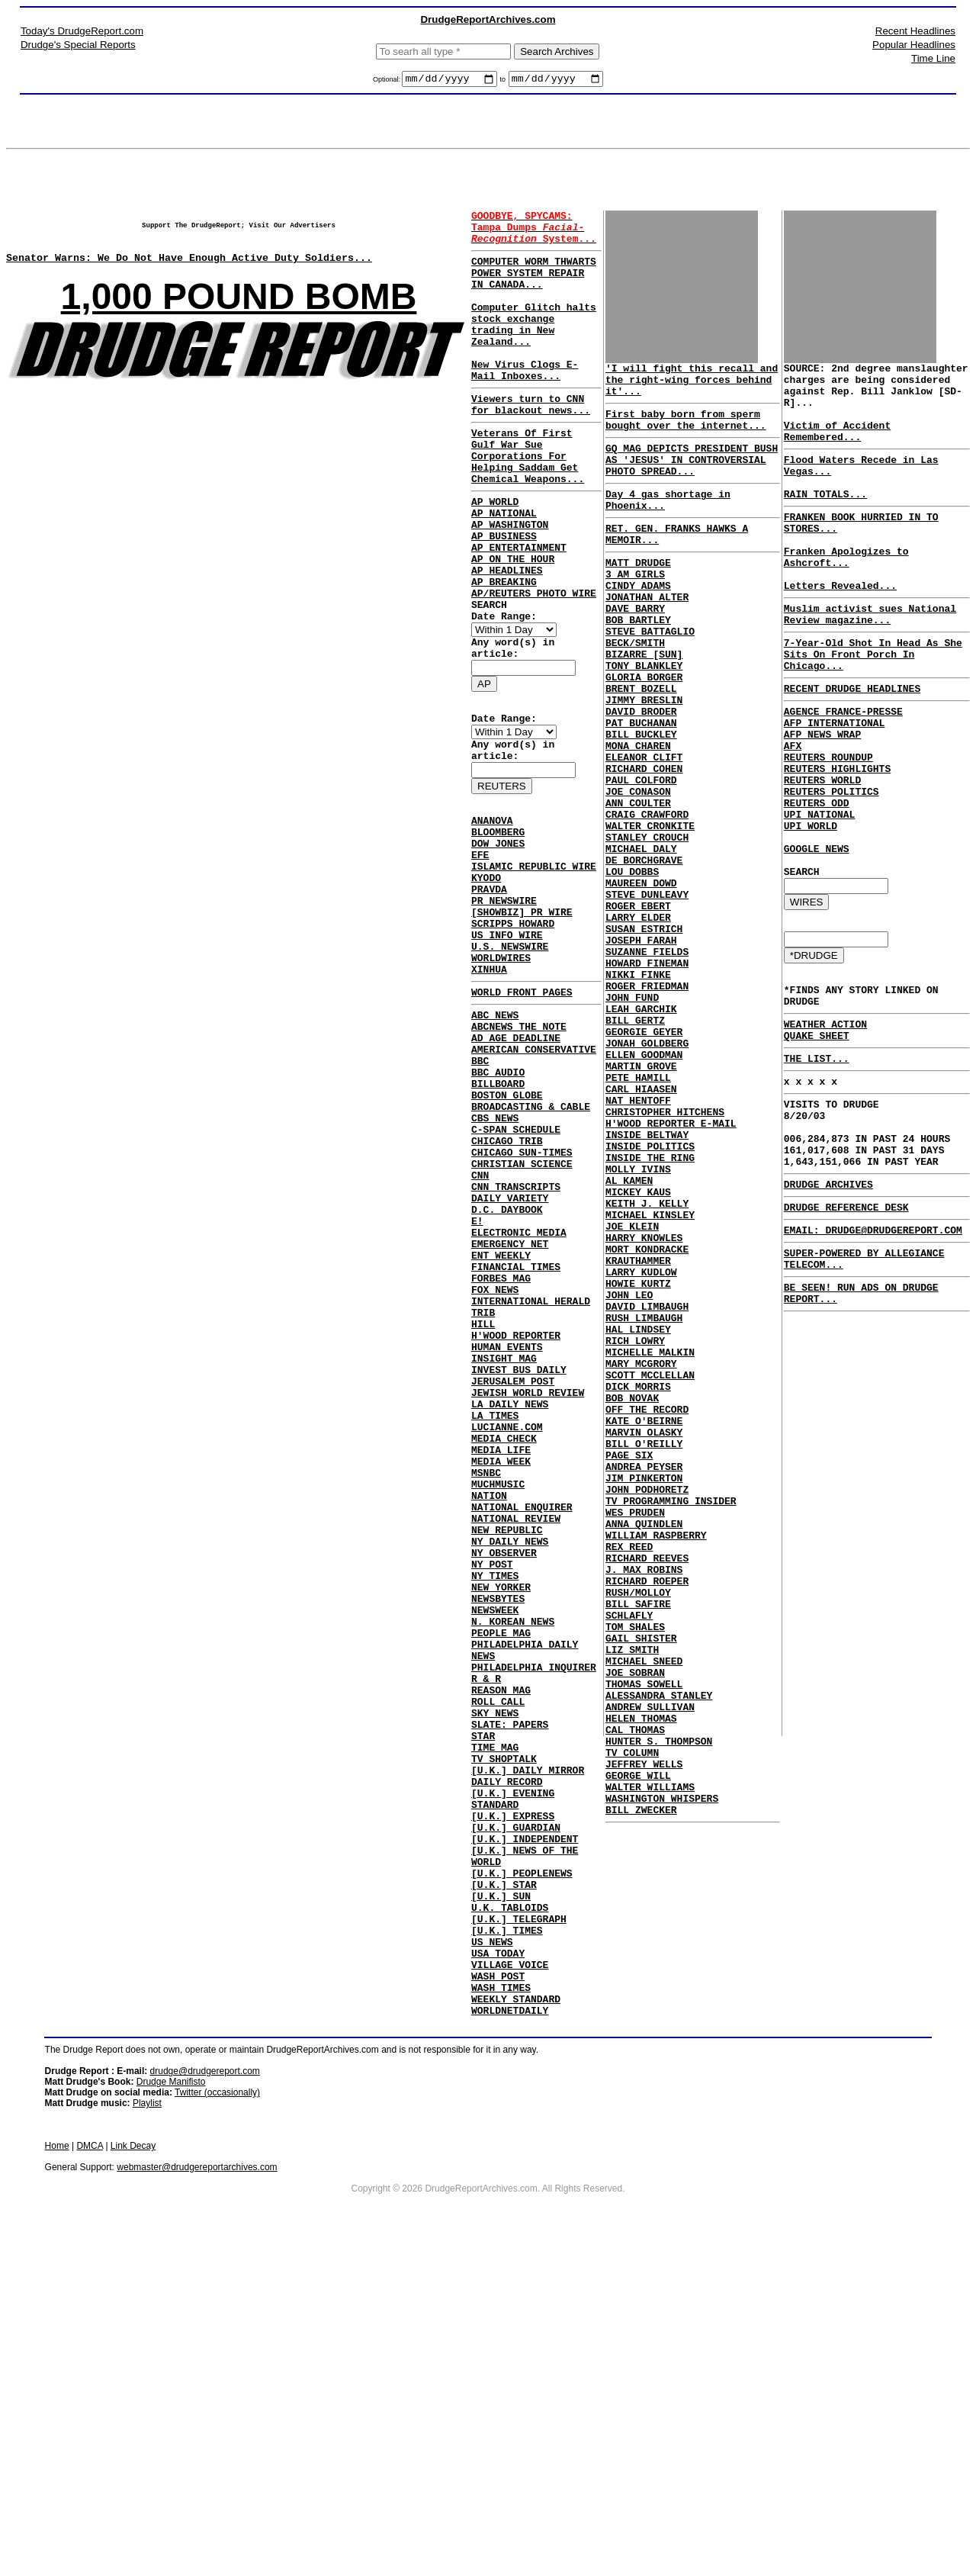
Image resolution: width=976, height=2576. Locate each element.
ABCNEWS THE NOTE (519, 1156)
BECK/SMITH (635, 690)
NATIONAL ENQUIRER (522, 1733)
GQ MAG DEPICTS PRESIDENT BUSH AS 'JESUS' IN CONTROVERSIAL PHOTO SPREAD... (691, 477)
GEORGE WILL (638, 2050)
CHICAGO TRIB (507, 1294)
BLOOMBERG (498, 927)
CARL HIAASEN (641, 1226)
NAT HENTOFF (638, 1239)
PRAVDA (489, 996)
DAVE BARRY (635, 649)
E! (477, 1390)
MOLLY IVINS (638, 1322)
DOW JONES (498, 941)
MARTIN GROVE (641, 1198)
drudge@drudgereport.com (205, 2398)
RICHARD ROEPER (647, 1816)
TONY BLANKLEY (643, 718)
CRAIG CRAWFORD (647, 896)
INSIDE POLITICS (650, 1294)
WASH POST (498, 2296)
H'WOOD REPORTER (515, 1527)
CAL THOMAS (635, 1995)
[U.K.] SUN (501, 2200)
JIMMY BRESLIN (643, 759)
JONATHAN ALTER (647, 635)
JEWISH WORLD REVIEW (527, 1596)
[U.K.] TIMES (507, 2241)
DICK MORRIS (638, 1583)
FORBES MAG (501, 1458)
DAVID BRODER (641, 773)
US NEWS (492, 2255)
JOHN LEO (629, 1473)
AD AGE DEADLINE (515, 1170)
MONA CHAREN (638, 814)
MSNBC (486, 1692)
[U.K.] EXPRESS (512, 2104)
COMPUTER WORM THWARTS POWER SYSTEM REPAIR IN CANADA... (533, 286)
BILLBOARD (498, 1225)
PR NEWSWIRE (504, 1010)
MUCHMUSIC (498, 1706)
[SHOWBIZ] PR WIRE (522, 1024)
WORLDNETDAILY (509, 2337)
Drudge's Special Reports (78, 44)
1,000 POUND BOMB (239, 312)
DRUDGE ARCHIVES (828, 1310)
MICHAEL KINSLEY (650, 1377)
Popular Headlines (913, 44)
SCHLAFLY (629, 1857)
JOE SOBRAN (635, 1926)
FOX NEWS (494, 1472)
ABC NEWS (494, 1143)
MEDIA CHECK (504, 1651)
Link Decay (133, 2473)
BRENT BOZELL (641, 745)
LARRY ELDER (638, 1020)
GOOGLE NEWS (816, 935)
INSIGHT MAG (504, 1554)
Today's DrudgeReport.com (82, 31)
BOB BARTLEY (638, 663)
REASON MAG (501, 1953)
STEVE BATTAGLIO (650, 676)
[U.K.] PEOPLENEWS (522, 2172)
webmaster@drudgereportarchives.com (197, 2494)
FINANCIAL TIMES (515, 1445)
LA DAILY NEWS (509, 1609)
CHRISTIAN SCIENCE (522, 1321)
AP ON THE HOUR (512, 622)
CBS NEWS (494, 1266)
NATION (489, 1719)
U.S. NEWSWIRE (509, 1065)
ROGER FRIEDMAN (647, 1102)
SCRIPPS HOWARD (512, 1037)
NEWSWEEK (494, 1857)
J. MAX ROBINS (643, 1802)
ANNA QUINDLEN (643, 1747)
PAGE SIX (629, 1665)
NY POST (492, 1802)
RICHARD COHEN (643, 841)
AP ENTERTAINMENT (519, 609)
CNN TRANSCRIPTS (515, 1349)
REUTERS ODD (816, 880)
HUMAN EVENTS (507, 1541)
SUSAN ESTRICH (643, 1033)
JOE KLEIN (632, 1390)
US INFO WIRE (507, 1051)
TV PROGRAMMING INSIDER (671, 1720)
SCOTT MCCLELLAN (650, 1569)
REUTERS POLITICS (831, 866)
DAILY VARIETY (509, 1362)
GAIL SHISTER (641, 1885)
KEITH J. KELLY (647, 1363)
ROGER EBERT (638, 1006)
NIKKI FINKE (638, 1088)
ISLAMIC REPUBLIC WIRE (533, 969)
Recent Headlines (915, 31)
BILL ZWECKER (641, 2091)
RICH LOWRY (635, 1528)
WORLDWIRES (501, 1078)
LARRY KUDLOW (641, 1445)
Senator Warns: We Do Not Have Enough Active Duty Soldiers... (189, 271)
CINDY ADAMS (638, 622)
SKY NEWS (494, 1980)
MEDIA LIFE (501, 1664)
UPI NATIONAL (820, 894)
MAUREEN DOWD (641, 979)
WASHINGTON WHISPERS (661, 2077)
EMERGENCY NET (509, 1417)
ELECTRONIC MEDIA (519, 1403)
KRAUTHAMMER (638, 1432)
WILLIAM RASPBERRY (656, 1761)
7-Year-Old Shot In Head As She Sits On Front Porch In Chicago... (873, 706)
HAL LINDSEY (638, 1514)
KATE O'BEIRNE (643, 1624)
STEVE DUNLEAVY (647, 992)
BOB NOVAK (632, 1596)
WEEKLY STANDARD (515, 2323)
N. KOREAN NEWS (512, 1870)
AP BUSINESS (504, 595)
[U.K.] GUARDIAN (515, 2117)
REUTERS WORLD (822, 853)
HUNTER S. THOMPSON (658, 2008)
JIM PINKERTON (643, 1693)
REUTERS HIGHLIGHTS (837, 839)
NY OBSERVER (504, 1788)
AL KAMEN (629, 1336)
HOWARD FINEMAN (647, 1075)
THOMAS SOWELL (643, 1940)
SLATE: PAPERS (509, 1994)
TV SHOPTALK (504, 2035)
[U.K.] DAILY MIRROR (527, 2049)
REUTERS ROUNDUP (828, 825)
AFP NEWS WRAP (822, 798)
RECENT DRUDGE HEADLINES (852, 745)
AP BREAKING (504, 650)
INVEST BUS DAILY (519, 1568)
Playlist (147, 2430)
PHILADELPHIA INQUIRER (533, 1925)
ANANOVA (492, 914)
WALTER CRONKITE (650, 910)
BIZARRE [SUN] (643, 704)
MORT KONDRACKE (647, 1418)
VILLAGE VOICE (509, 2282)
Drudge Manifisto (171, 2409)
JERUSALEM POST (512, 1582)
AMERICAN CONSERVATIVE (533, 1184)
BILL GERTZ (635, 1143)
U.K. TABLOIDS (509, 2214)
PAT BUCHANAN (641, 786)
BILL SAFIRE (638, 1844)
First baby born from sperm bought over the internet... (685, 431)
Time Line (933, 58)
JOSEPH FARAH (641, 1047)
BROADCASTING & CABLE (530, 1252)
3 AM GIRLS (635, 608)
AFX (792, 811)
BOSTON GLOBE (507, 1239)
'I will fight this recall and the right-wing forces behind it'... (691, 386)
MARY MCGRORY (641, 1555)
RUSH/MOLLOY (638, 1830)
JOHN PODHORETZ (647, 1706)
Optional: (388, 81)
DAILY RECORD (507, 2062)
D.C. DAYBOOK (507, 1376)
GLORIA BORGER (643, 731)
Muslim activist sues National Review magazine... (870, 660)
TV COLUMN (632, 2022)
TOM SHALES (635, 1871)
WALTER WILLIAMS (650, 2063)
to (502, 81)
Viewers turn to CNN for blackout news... (530, 441)
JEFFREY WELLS (643, 2036)
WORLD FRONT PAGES (522, 1117)
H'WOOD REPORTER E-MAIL (671, 1267)
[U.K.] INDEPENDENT (524, 2131)
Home (57, 2473)
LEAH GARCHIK (641, 1130)
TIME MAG (494, 2021)
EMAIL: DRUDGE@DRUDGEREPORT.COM (873, 1360)
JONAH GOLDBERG (647, 1171)
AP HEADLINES (507, 636)
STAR (483, 2008)
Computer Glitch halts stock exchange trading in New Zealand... (533, 347)
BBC (480, 1197)
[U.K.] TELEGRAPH (519, 2227)
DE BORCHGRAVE (643, 951)
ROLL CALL (498, 1966)
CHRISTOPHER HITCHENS (664, 1253)
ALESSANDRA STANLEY (658, 1953)
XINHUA (489, 1092)
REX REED (629, 1775)
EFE (480, 955)
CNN (480, 1335)
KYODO (486, 982)
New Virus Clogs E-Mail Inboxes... (524, 402)
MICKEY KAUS (638, 1349)
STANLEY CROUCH (647, 924)
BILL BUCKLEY (641, 800)
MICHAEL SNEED (643, 1912)
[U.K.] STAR (504, 2186)
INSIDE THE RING (650, 1308)
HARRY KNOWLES (643, 1404)
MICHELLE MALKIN (650, 1541)
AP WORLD (494, 554)
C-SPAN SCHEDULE (515, 1280)
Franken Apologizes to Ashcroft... (846, 594)
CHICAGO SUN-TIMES (522, 1307)
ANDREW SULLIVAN (650, 1967)
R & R (486, 1939)
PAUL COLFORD (641, 855)
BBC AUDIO (498, 1211)
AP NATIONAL (504, 567)
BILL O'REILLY (643, 1651)
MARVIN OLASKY (643, 1638)
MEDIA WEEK (501, 1678)
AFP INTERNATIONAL (834, 784)
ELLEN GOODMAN (643, 1185)
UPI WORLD (810, 908)
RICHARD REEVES (647, 1789)
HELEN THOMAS (641, 1981)
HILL (483, 1513)
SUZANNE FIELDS (647, 1061)
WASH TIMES (501, 2310)
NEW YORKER (501, 1829)
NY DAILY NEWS (509, 1774)
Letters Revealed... (840, 628)
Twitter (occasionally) (217, 2419)
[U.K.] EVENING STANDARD (512, 2083)
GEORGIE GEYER (643, 1157)
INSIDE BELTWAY (647, 1281)
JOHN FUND (632, 1116)
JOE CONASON (638, 869)
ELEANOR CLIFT (643, 828)
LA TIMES (494, 1623)
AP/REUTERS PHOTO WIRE (533, 664)
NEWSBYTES (498, 1843)
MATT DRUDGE (638, 594)
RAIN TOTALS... (825, 521)
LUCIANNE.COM (507, 1637)
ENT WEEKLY (501, 1431)
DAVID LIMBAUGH (647, 1487)
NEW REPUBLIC (507, 1760)
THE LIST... (816, 1165)
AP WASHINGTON (509, 581)
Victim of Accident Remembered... (837, 447)
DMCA (89, 2473)
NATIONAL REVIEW (515, 1747)
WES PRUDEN (635, 1734)
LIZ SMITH (632, 1898)
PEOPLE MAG (501, 1884)
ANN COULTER (638, 882)
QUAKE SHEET (816, 1140)
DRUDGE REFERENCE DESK (846, 1335)
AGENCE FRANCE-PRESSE (843, 770)
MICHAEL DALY (641, 937)
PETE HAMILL (638, 1212)
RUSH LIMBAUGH (643, 1500)
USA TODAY (498, 2268)
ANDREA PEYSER (643, 1679)
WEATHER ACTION (825, 1127)
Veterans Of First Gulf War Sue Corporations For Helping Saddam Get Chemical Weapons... (527, 501)
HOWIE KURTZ (638, 1459)
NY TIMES (494, 1815)
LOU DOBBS (632, 965)
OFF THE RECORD (647, 1610)
